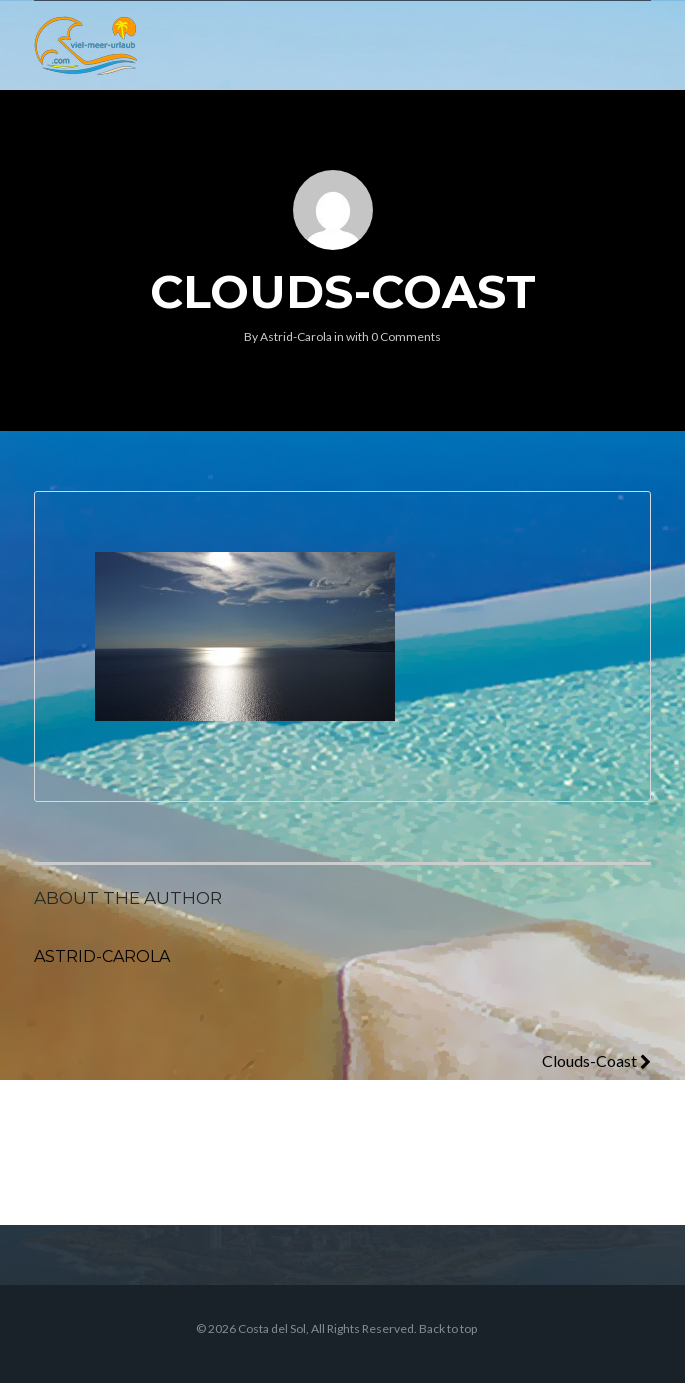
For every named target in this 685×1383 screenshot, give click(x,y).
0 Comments (406, 336)
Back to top (448, 1328)
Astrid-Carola (296, 336)
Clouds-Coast (596, 1060)
